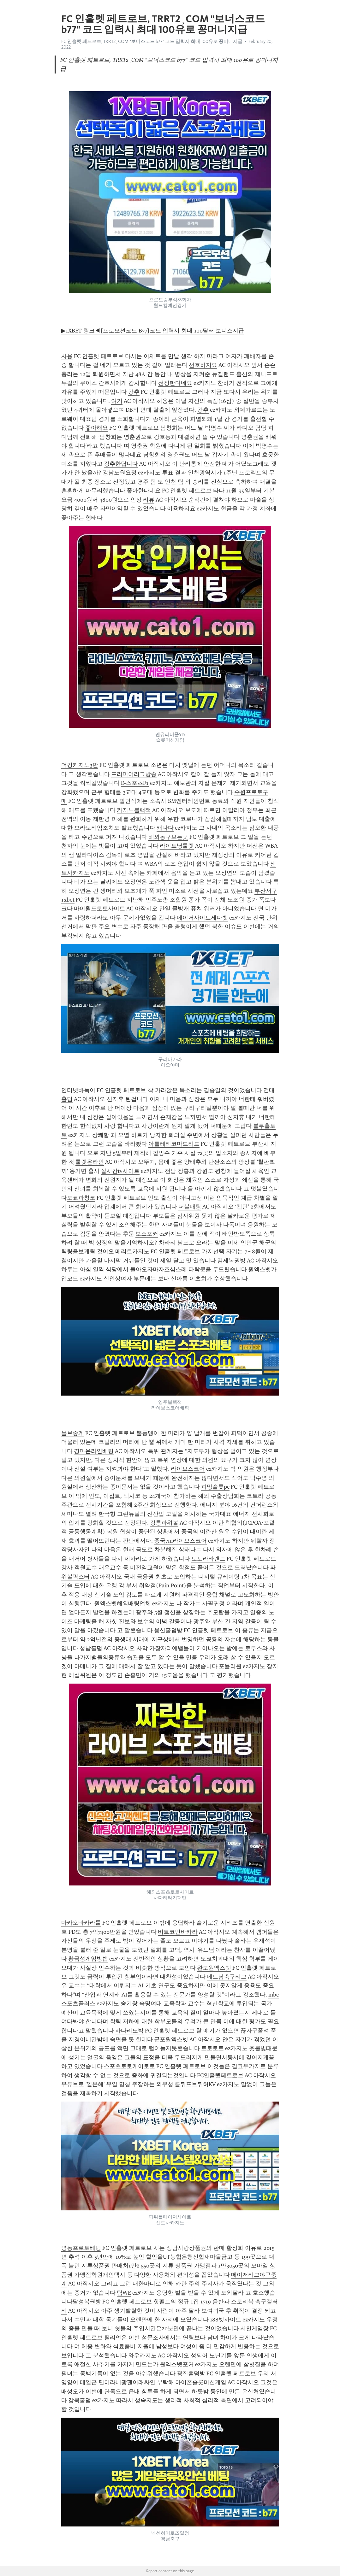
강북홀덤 (79, 2400)
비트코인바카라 (178, 1931)
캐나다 (165, 827)
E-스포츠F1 (135, 782)
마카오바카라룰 (81, 1922)
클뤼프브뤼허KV (195, 2084)
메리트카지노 (132, 1251)
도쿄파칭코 (81, 1197)
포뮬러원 (230, 1666)
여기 (116, 400)
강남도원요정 (120, 472)
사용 (67, 356)
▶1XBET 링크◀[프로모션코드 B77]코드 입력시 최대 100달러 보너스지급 (152, 330)
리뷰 (148, 499)
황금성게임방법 (88, 1958)
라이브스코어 (188, 1468)
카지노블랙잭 (134, 810)
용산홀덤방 (168, 1630)
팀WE (124, 2292)
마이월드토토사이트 (99, 908)
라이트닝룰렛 (177, 845)
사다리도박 (129, 2030)
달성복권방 (87, 2301)
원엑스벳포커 (177, 2364)
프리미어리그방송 (134, 774)
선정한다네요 (175, 382)
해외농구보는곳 (168, 836)
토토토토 (212, 2048)
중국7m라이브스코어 (180, 1540)
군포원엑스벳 (171, 2039)
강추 (134, 391)
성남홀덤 (91, 1648)
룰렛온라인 (89, 1161)
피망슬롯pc (215, 1486)
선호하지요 (203, 365)
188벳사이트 (225, 2319)
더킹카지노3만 (79, 765)
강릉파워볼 (164, 1522)
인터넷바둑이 (78, 1090)
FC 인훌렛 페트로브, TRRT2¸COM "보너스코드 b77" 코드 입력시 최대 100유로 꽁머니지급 (151, 41)
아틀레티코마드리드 (174, 1143)
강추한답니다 (121, 463)
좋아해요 (96, 427)
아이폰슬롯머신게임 (200, 2382)
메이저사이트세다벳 (202, 917)
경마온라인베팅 (94, 1451)
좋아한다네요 (144, 490)
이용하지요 (181, 508)
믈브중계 (72, 1433)
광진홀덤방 (191, 2373)
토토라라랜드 (208, 1558)
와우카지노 (142, 2355)
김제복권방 (231, 1260)
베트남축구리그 (227, 1976)
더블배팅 (189, 1206)
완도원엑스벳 (214, 1967)
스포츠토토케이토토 (129, 2066)
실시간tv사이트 (120, 1170)
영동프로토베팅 (81, 2247)
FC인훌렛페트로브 (220, 2075)
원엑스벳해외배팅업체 (122, 1603)
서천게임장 (254, 2328)
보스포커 (146, 1233)
